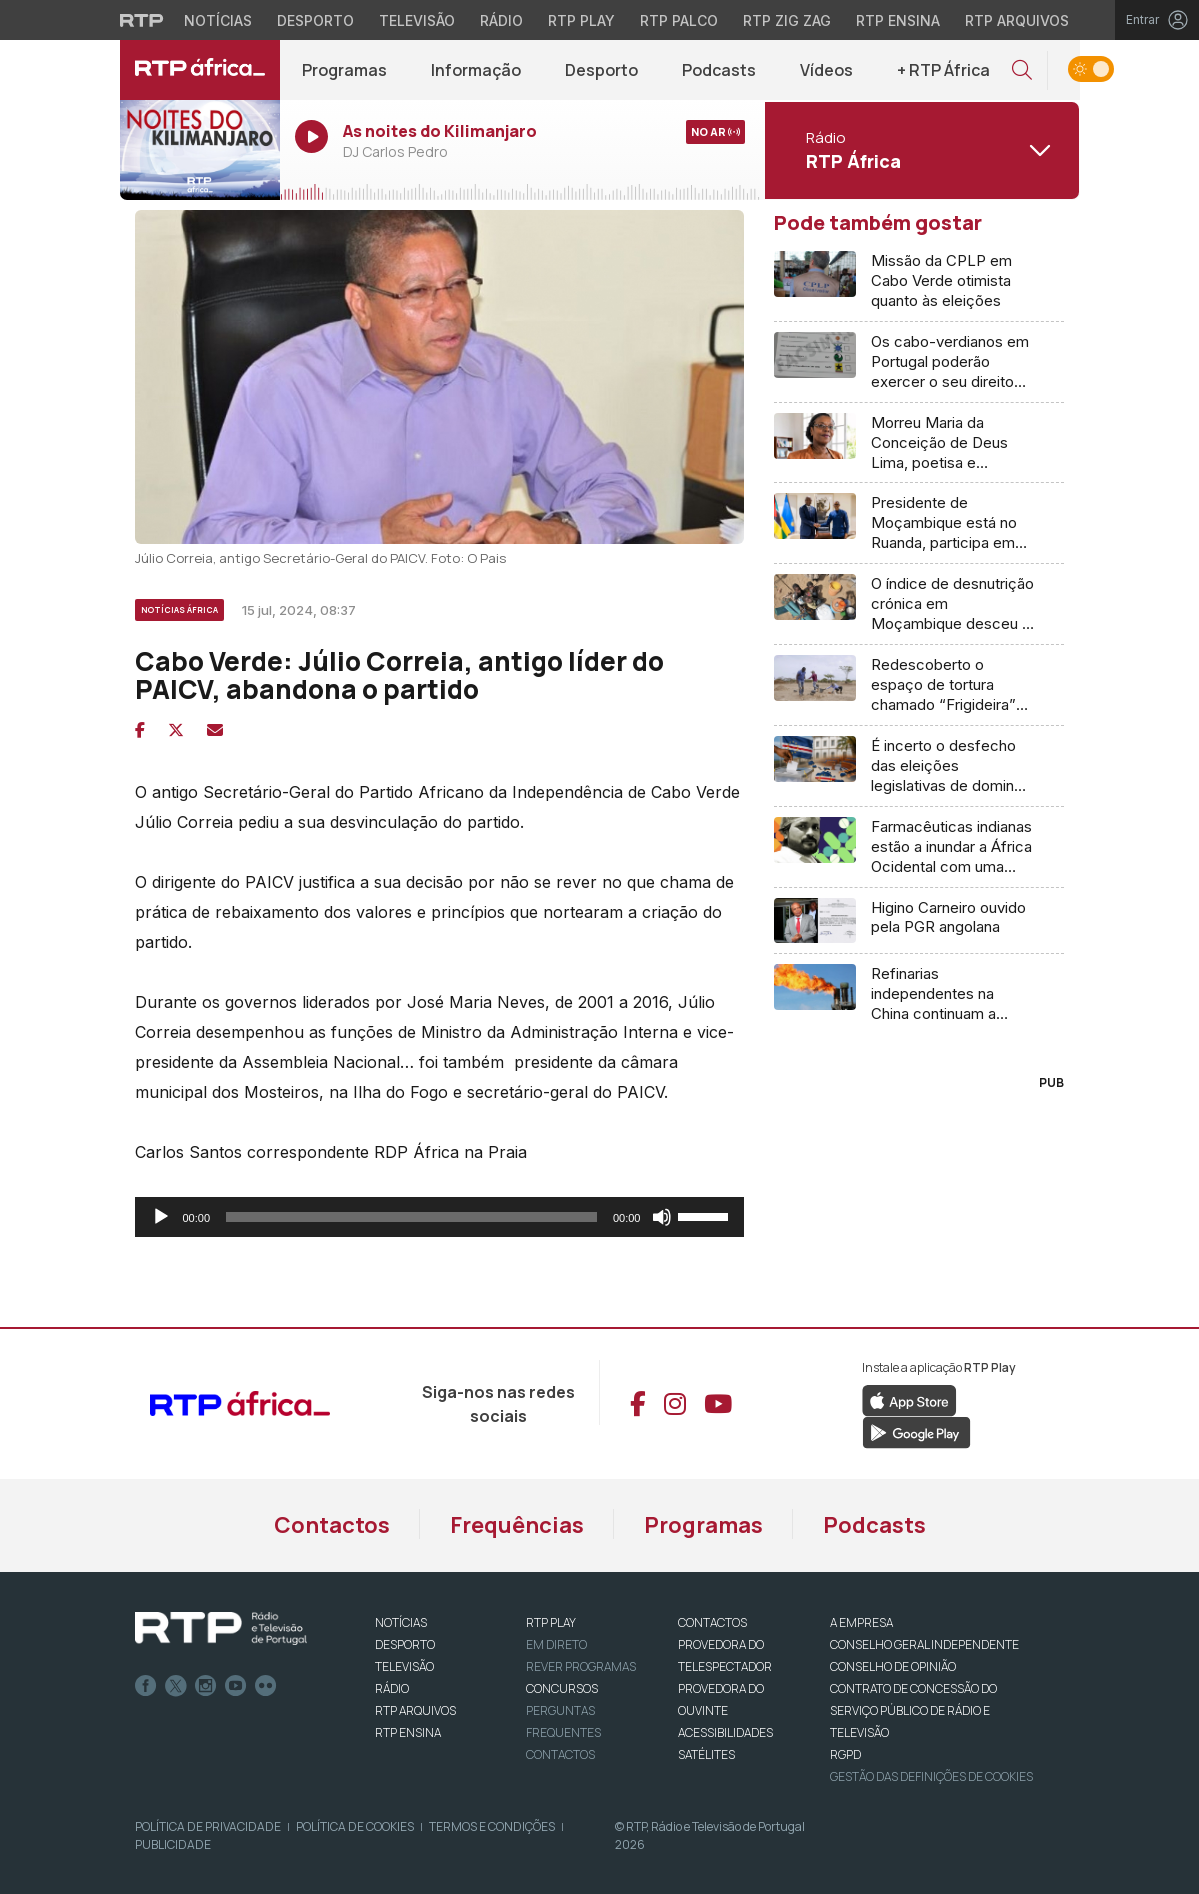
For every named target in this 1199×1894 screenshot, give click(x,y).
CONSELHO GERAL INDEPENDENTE (924, 1644)
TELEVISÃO (404, 1666)
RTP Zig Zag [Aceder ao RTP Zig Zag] (787, 20)
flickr (266, 1686)
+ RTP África (943, 70)
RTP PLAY (551, 1622)
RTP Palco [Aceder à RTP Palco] (679, 20)
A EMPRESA (861, 1622)
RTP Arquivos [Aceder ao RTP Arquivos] (1017, 20)
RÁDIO (392, 1688)
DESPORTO (405, 1644)
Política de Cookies (355, 1826)
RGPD (845, 1754)
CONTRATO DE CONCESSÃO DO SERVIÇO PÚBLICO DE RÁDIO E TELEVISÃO (913, 1710)
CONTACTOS (712, 1622)
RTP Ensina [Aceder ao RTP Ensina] (898, 20)
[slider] (411, 1217)
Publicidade (173, 1844)
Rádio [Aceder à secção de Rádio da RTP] (501, 20)
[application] (440, 1217)
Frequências (517, 1525)
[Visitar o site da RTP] (142, 20)
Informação (476, 70)
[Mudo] (662, 1217)
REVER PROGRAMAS (581, 1666)
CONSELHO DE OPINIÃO (893, 1666)
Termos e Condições (492, 1826)
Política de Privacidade (208, 1826)
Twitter (176, 1686)
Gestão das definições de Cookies (931, 1776)
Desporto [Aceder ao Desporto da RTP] (315, 20)
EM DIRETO (556, 1644)
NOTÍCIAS (401, 1622)
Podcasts (719, 70)
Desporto (601, 70)
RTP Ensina (408, 1732)
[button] (1022, 70)
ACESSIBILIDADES (725, 1732)
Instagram (206, 1686)
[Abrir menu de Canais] (920, 150)
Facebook (146, 1686)
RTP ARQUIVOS (415, 1710)
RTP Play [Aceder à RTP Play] (581, 20)
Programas (344, 70)
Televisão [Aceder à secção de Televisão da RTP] (417, 20)
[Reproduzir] (161, 1217)
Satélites (706, 1754)
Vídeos (826, 70)
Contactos (332, 1525)
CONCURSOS (562, 1688)
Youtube (236, 1686)
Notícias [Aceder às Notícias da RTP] (218, 20)
